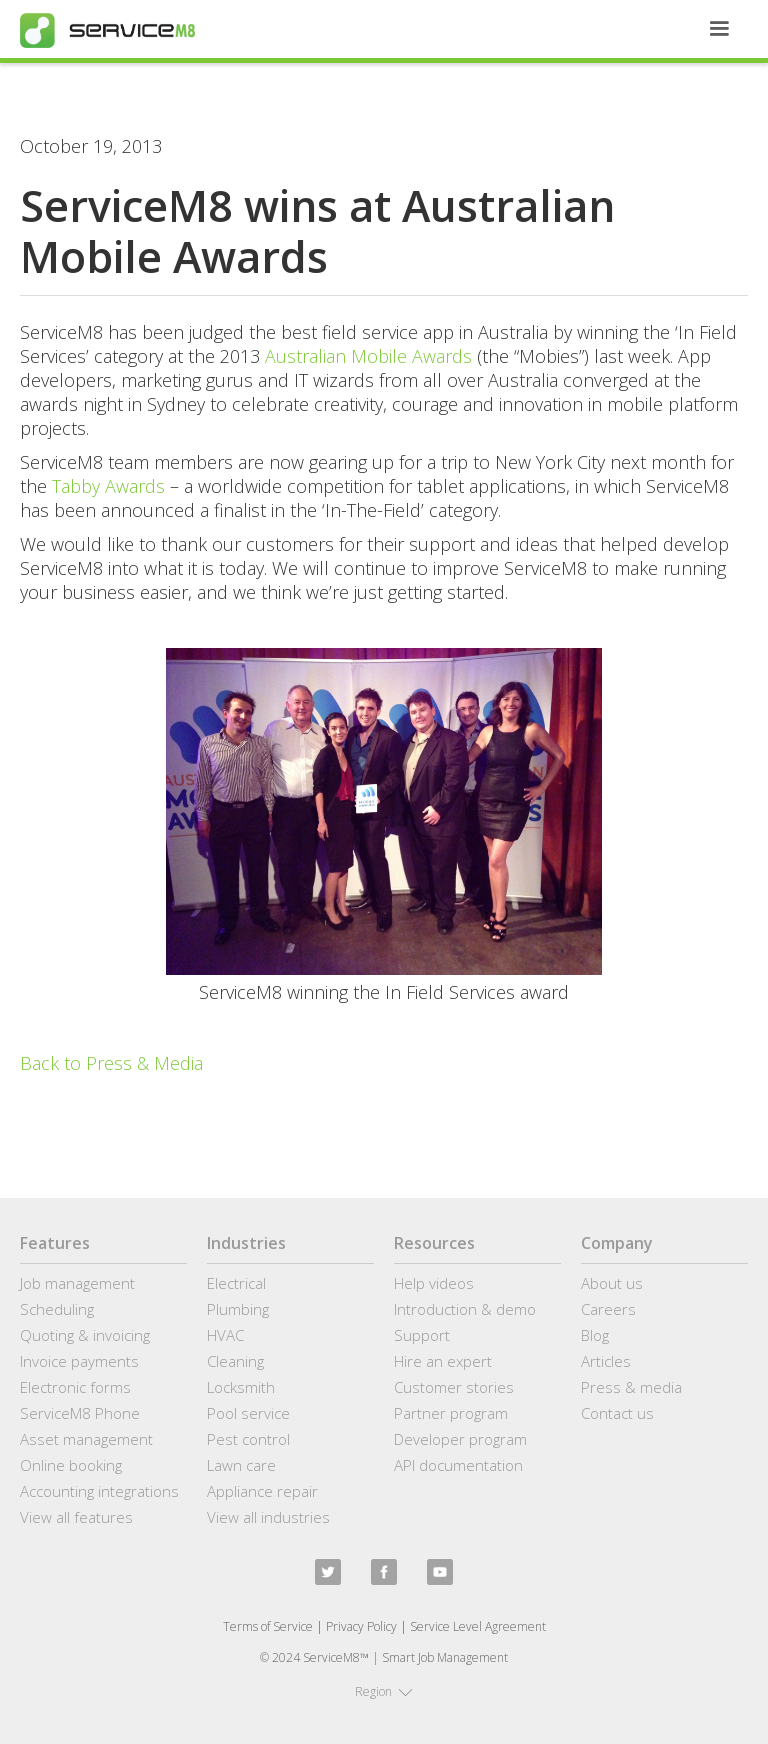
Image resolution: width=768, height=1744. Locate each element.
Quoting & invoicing (85, 1335)
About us (612, 1283)
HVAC (225, 1335)
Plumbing (238, 1309)
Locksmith (241, 1387)
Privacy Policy (361, 1626)
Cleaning (235, 1361)
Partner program (451, 1413)
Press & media (631, 1387)
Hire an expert (443, 1361)
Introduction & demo (465, 1309)
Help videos (434, 1283)
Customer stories (454, 1387)
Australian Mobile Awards (371, 356)
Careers (608, 1309)
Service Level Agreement (478, 1626)
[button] (719, 29)
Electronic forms (75, 1387)
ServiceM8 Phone (80, 1413)
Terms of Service (268, 1626)
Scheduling (57, 1309)
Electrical (236, 1283)
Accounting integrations (99, 1491)
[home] (107, 30)
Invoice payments (79, 1361)
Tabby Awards (108, 486)
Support (422, 1335)
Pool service (248, 1413)
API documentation (458, 1465)
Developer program (460, 1439)
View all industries (268, 1517)
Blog (595, 1335)
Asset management (86, 1439)
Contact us (617, 1413)
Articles (606, 1361)
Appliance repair (262, 1491)
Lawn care (241, 1465)
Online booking (71, 1465)
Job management (77, 1283)
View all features (76, 1517)
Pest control (248, 1439)
